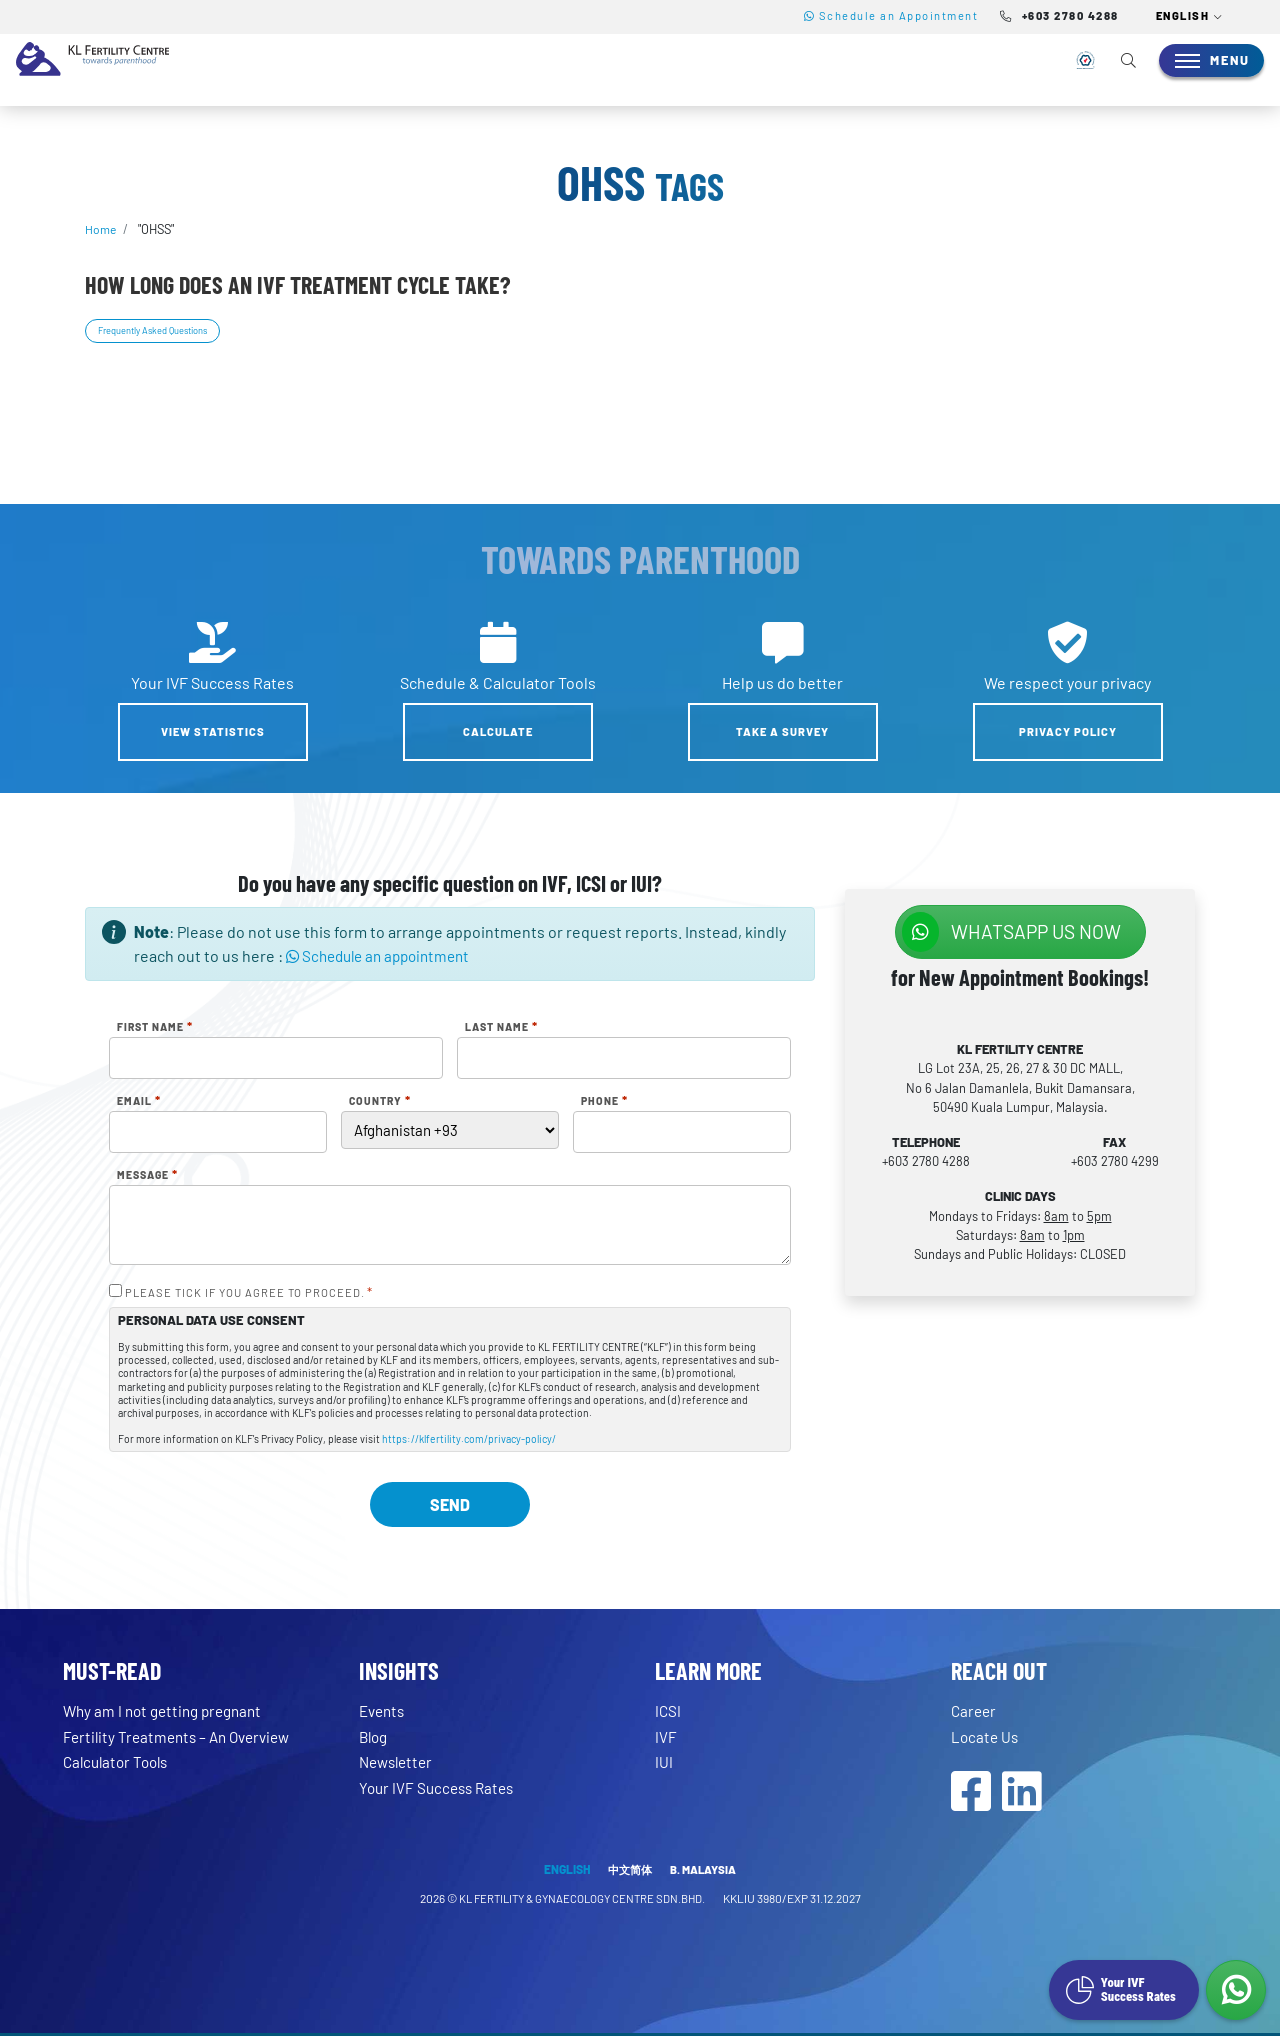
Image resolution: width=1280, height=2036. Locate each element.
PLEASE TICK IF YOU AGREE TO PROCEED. (249, 1294)
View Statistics (213, 732)
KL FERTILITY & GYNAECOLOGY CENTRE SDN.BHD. (582, 1901)
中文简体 (629, 1872)
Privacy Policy (1068, 732)
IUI (664, 1762)
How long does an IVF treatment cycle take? (297, 284)
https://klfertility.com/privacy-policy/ (469, 1439)
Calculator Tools (119, 1762)
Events (384, 1711)
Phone (604, 1102)
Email (139, 1102)
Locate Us (986, 1736)
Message (147, 1176)
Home (101, 229)
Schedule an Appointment (891, 15)
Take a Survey (782, 732)
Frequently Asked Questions (160, 330)
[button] (1190, 17)
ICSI (668, 1711)
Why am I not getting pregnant (168, 1711)
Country (380, 1102)
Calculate (498, 732)
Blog (375, 1736)
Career (975, 1711)
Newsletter (399, 1762)
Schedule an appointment (384, 956)
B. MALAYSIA (705, 1872)
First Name (155, 1028)
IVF (666, 1736)
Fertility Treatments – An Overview (183, 1736)
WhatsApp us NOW (1011, 932)
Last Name (501, 1028)
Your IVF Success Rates (440, 1787)
